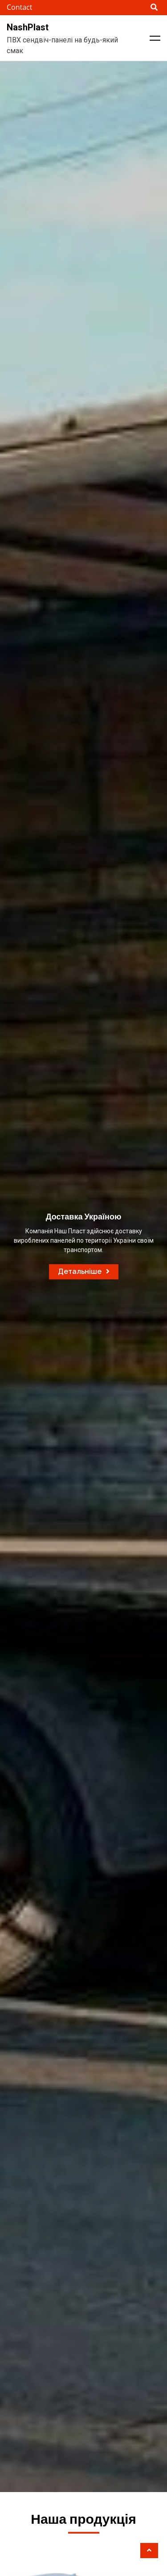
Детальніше (84, 1271)
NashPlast (28, 27)
